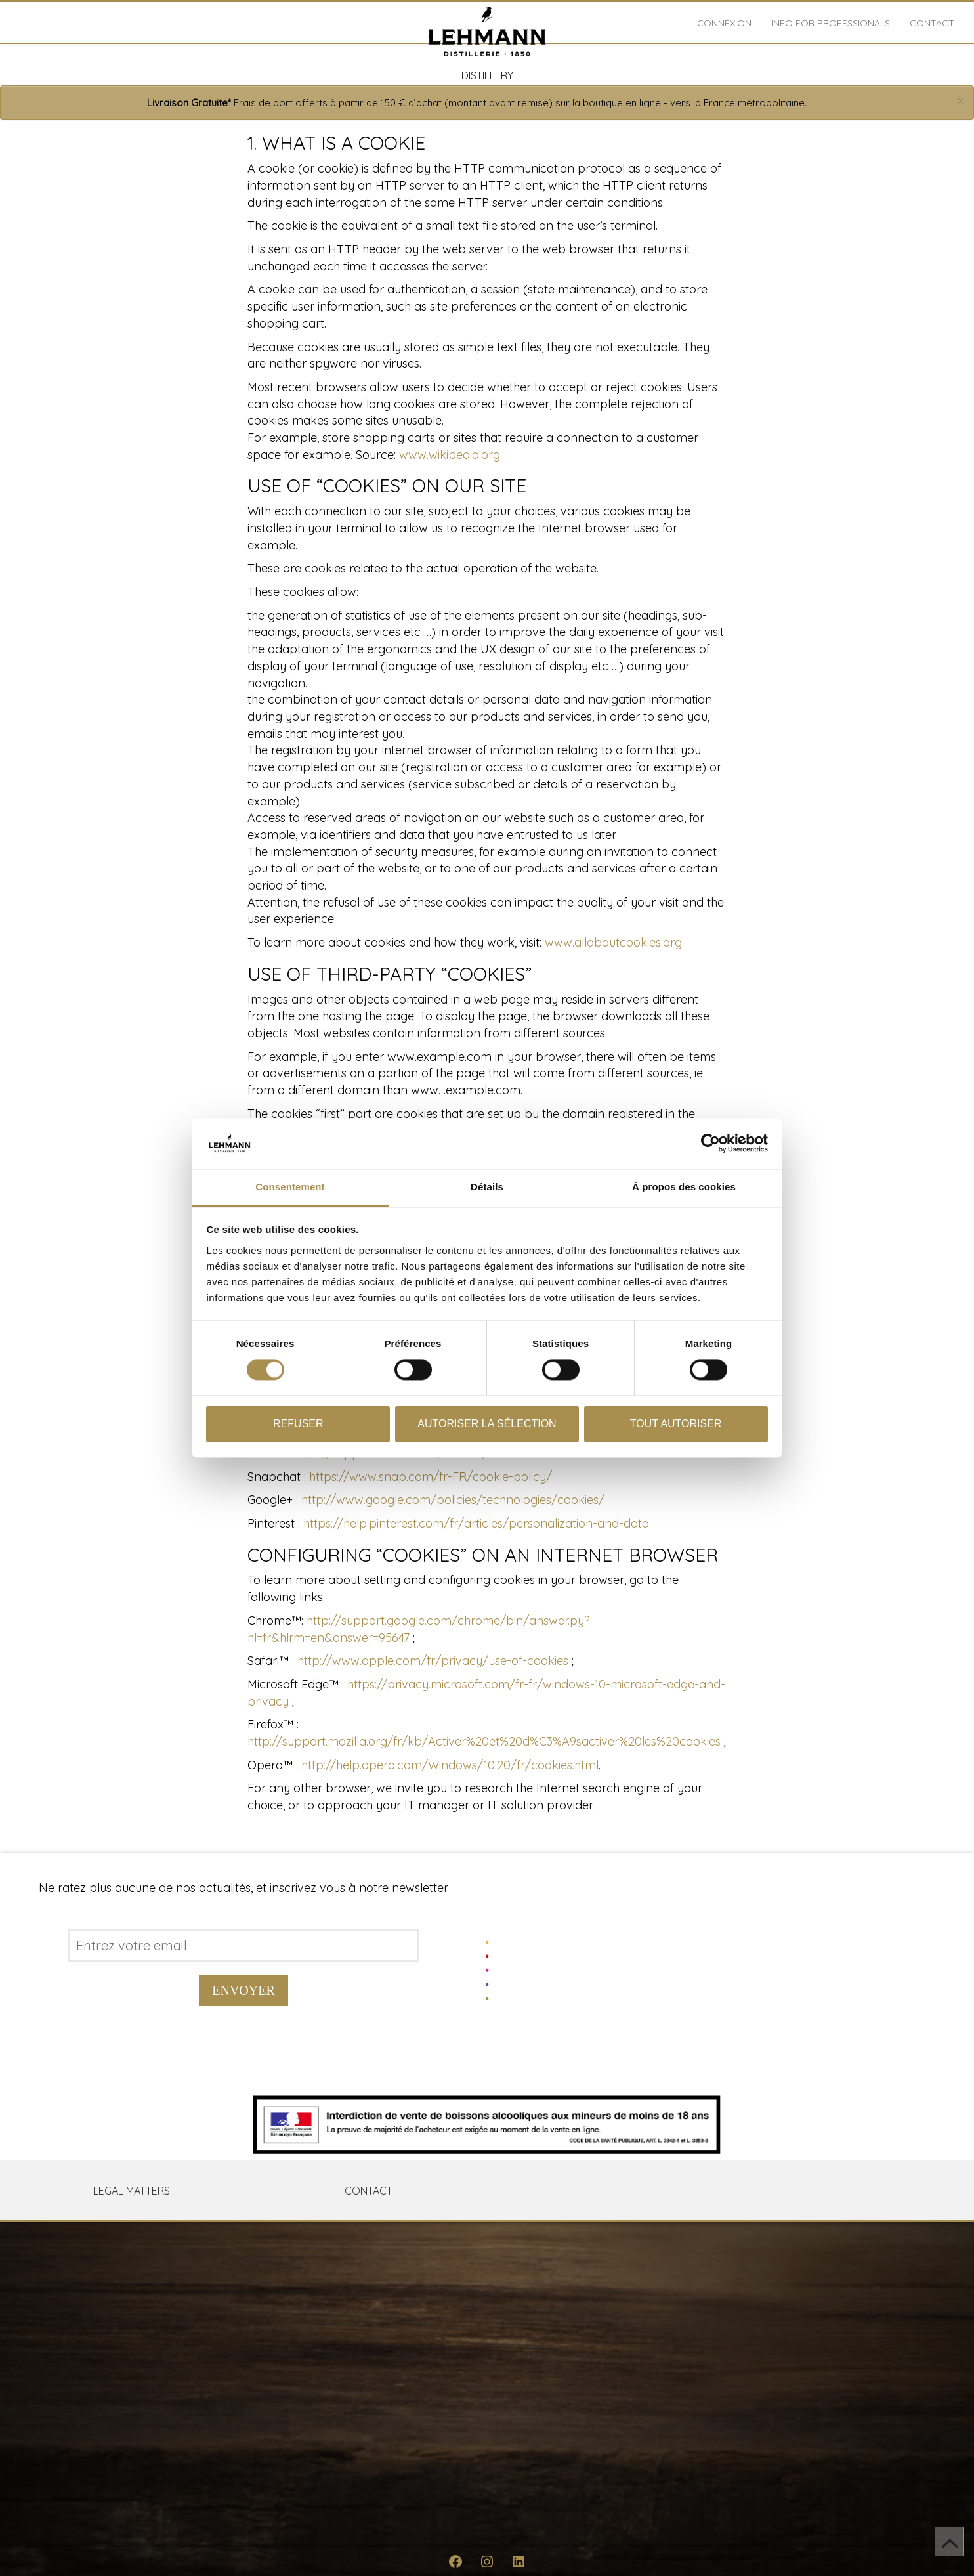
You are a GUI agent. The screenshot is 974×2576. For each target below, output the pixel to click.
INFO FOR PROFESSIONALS (830, 23)
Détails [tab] (487, 1186)
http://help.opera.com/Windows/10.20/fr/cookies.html (450, 1764)
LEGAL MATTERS (131, 2190)
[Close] (960, 101)
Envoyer (243, 1990)
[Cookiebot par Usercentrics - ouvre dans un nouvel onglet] (710, 1143)
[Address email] (243, 1945)
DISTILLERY (487, 75)
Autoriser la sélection (486, 1423)
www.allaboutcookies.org (613, 942)
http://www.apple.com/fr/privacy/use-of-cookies (432, 1660)
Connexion (724, 23)
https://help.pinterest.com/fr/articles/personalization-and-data (476, 1523)
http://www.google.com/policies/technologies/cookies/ (452, 1499)
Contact (932, 23)
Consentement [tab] (289, 1186)
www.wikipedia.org (449, 454)
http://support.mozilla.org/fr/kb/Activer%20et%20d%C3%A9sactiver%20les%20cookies (484, 1741)
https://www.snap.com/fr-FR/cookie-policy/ (430, 1476)
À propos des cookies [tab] (684, 1186)
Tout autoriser (676, 1423)
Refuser (298, 1423)
